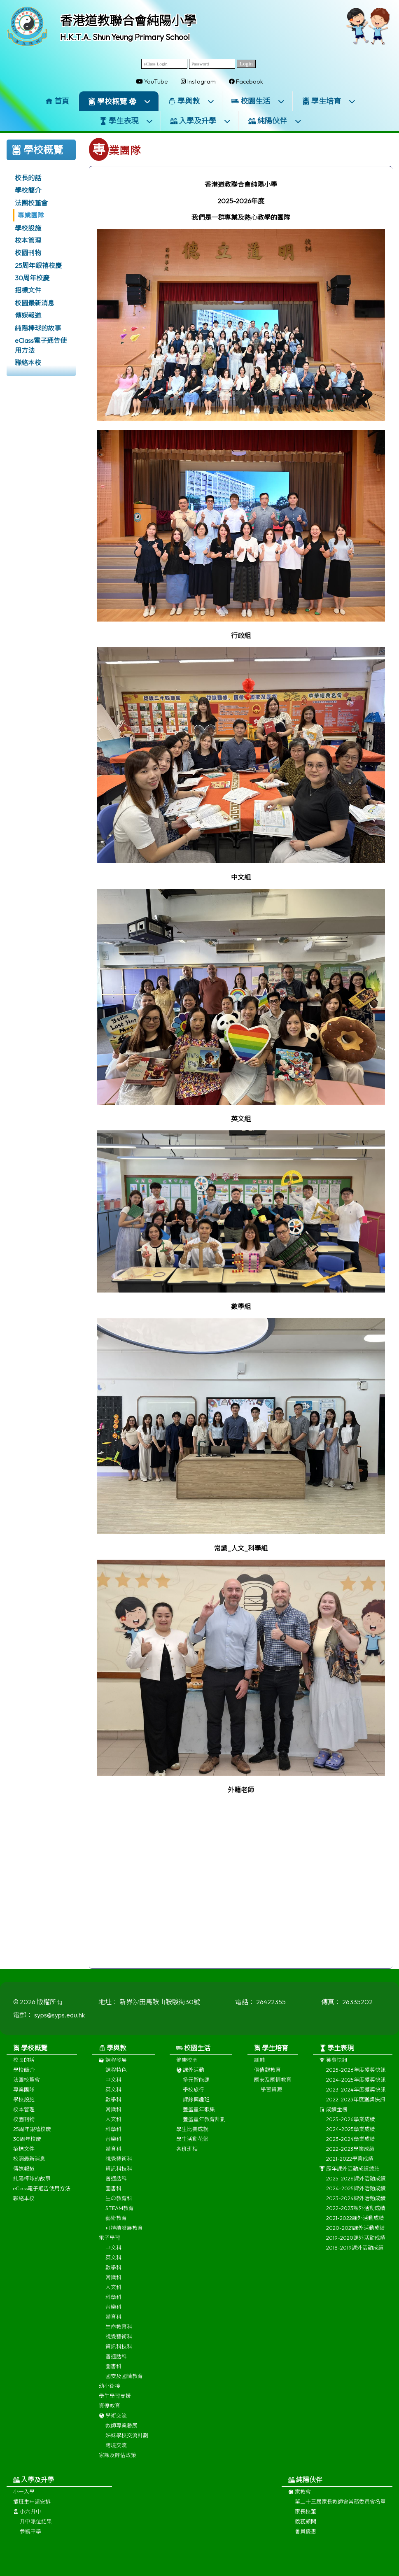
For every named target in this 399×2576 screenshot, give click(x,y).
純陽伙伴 (275, 121)
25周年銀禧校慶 (38, 265)
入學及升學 (200, 121)
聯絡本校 (28, 363)
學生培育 (329, 101)
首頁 (57, 101)
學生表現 (126, 121)
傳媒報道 (28, 315)
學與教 (191, 101)
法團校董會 (31, 203)
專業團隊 (31, 215)
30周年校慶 (32, 278)
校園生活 (258, 101)
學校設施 (28, 228)
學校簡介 (28, 190)
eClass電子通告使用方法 (41, 345)
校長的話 (28, 178)
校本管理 (28, 240)
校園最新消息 (34, 303)
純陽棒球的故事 (38, 328)
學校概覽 (119, 101)
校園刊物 (28, 253)
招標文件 (28, 290)
